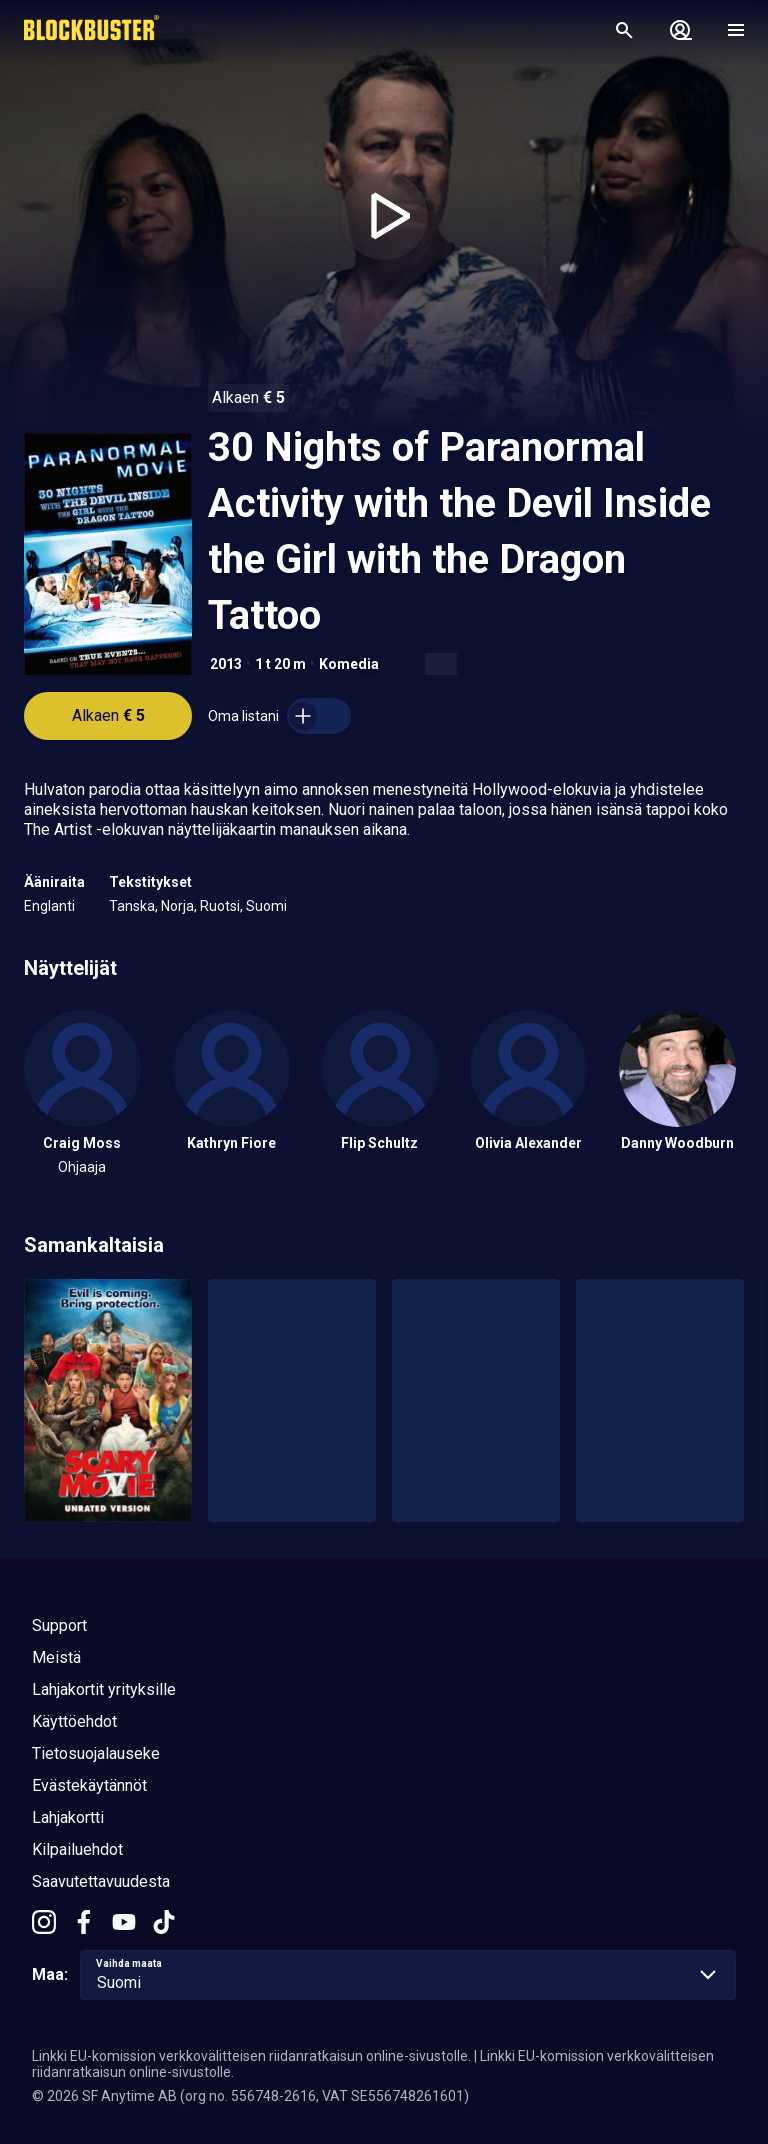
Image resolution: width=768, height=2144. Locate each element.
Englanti (49, 906)
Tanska (132, 906)
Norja (177, 906)
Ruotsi (220, 906)
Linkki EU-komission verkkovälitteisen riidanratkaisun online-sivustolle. (251, 2056)
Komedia (349, 664)
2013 (226, 664)
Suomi (266, 906)
